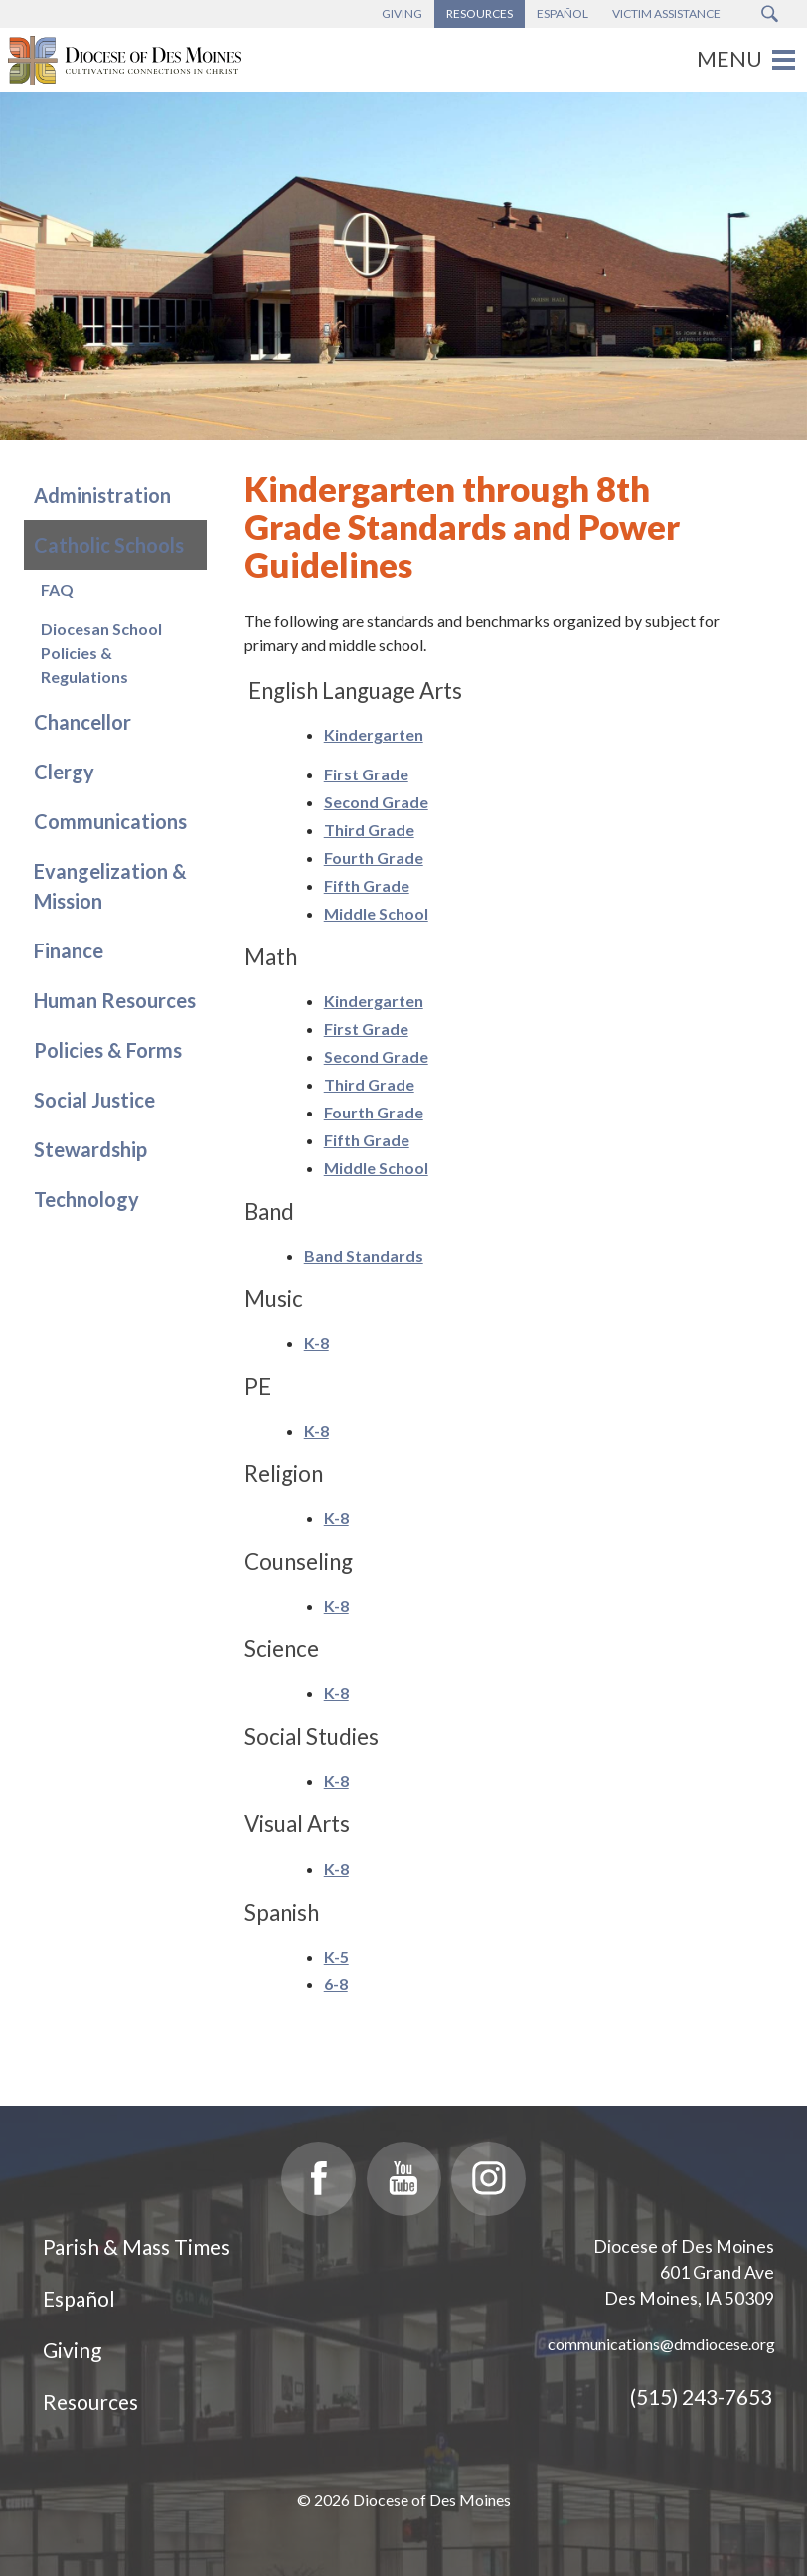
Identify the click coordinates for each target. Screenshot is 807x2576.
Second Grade (376, 801)
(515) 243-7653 (701, 2396)
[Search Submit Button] (769, 14)
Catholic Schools (109, 545)
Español (79, 2298)
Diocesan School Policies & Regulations (101, 652)
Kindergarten (373, 734)
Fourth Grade (373, 857)
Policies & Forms (108, 1050)
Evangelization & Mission (110, 886)
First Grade (366, 774)
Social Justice (94, 1100)
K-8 (316, 1342)
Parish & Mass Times (136, 2246)
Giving (72, 2349)
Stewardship (90, 1149)
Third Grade (369, 829)
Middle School (376, 913)
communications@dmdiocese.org (661, 2343)
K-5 (336, 1956)
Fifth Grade (366, 885)
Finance (68, 950)
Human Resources (115, 1000)
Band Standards (363, 1255)
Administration (102, 495)
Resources (90, 2401)
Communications (110, 821)
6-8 (336, 1984)
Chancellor (82, 722)
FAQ (57, 589)
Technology (86, 1199)
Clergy (64, 771)
